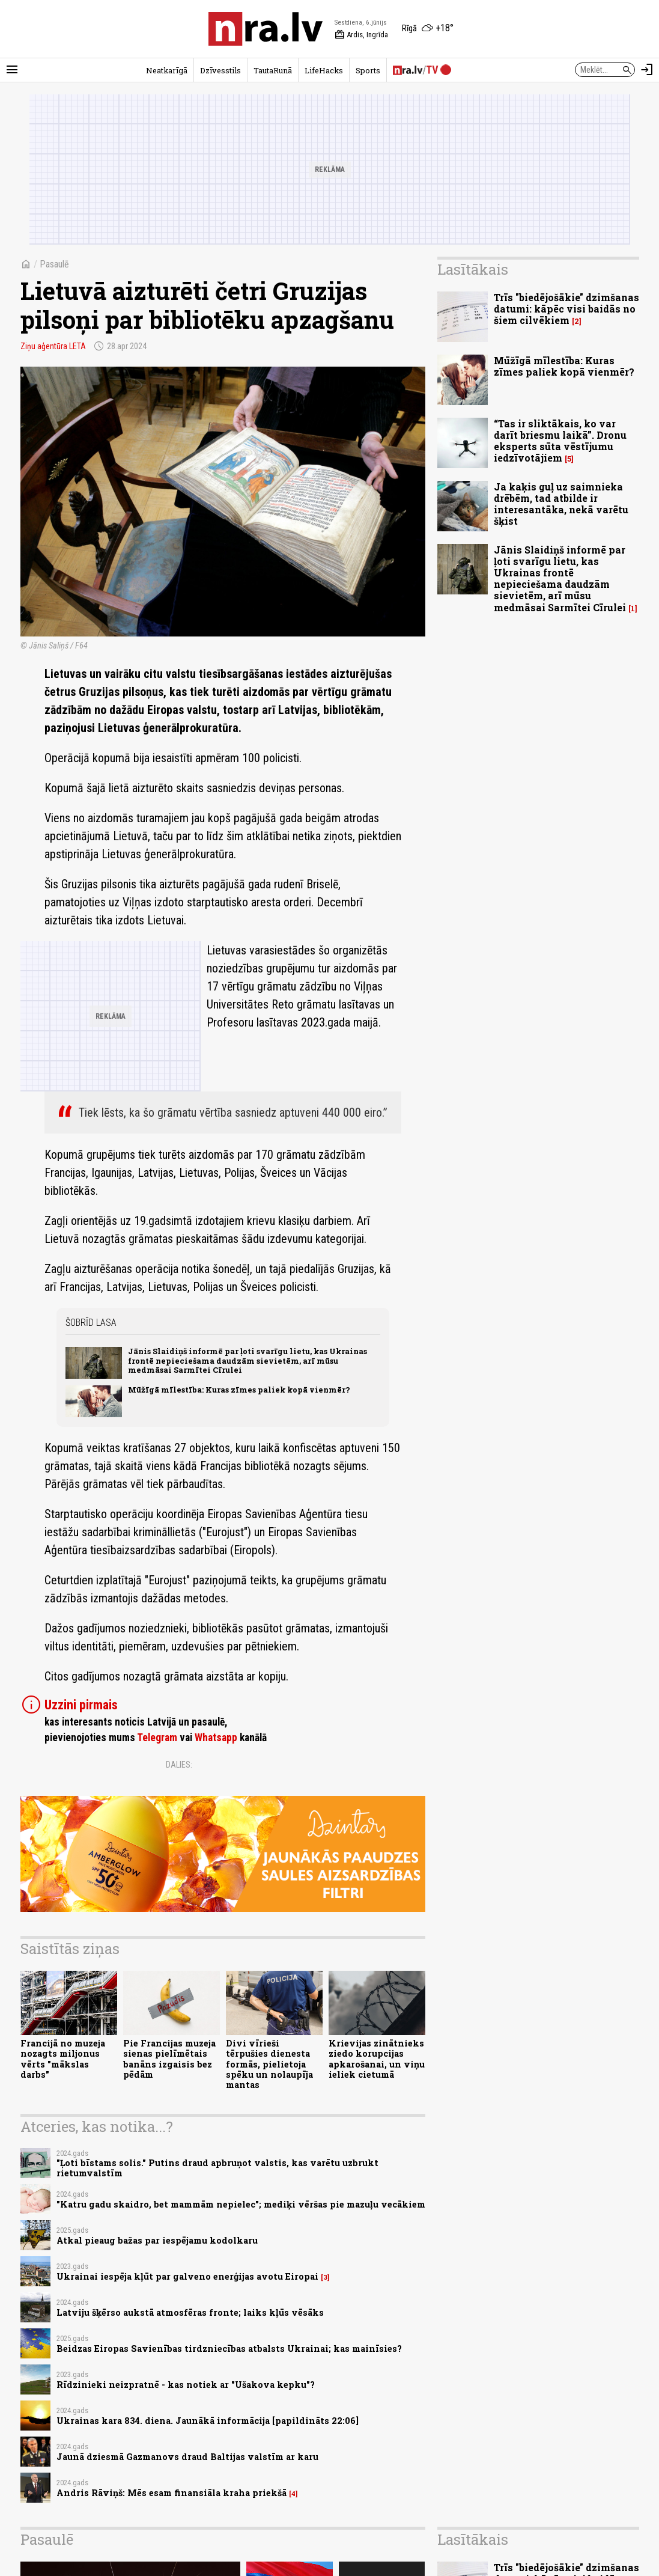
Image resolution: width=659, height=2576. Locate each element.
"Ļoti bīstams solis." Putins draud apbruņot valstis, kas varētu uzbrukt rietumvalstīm (217, 2168)
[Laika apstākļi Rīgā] (428, 28)
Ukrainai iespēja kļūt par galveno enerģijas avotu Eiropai (187, 2276)
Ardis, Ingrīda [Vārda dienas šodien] (361, 35)
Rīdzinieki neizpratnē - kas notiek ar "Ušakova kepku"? (185, 2384)
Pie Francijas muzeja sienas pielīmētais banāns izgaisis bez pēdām (169, 2058)
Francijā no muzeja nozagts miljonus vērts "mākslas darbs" (62, 2058)
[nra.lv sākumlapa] (265, 29)
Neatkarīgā (166, 70)
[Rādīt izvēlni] (12, 70)
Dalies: (179, 1764)
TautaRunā (273, 70)
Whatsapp (216, 1738)
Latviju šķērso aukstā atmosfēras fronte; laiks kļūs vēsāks (190, 2312)
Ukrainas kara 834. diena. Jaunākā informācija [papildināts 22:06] (207, 2420)
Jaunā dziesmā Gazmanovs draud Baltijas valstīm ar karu (187, 2456)
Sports (368, 70)
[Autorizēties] (647, 70)
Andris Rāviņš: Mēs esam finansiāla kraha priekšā (171, 2492)
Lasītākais (472, 269)
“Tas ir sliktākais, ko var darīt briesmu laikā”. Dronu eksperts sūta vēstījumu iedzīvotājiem (560, 441)
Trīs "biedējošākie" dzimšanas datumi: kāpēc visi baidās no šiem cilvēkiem (566, 308)
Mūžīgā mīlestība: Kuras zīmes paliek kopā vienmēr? (239, 1389)
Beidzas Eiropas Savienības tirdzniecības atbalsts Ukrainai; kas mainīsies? (229, 2348)
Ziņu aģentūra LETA (53, 346)
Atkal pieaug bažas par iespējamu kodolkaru (157, 2240)
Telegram (157, 1738)
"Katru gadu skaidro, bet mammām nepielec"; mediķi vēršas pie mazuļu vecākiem (240, 2204)
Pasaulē (54, 264)
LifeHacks (324, 70)
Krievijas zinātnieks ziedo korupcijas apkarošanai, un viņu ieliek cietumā (377, 2058)
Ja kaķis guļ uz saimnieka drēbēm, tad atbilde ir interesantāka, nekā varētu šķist (561, 504)
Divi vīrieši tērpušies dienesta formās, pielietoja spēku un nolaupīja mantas (269, 2063)
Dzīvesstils (220, 70)
